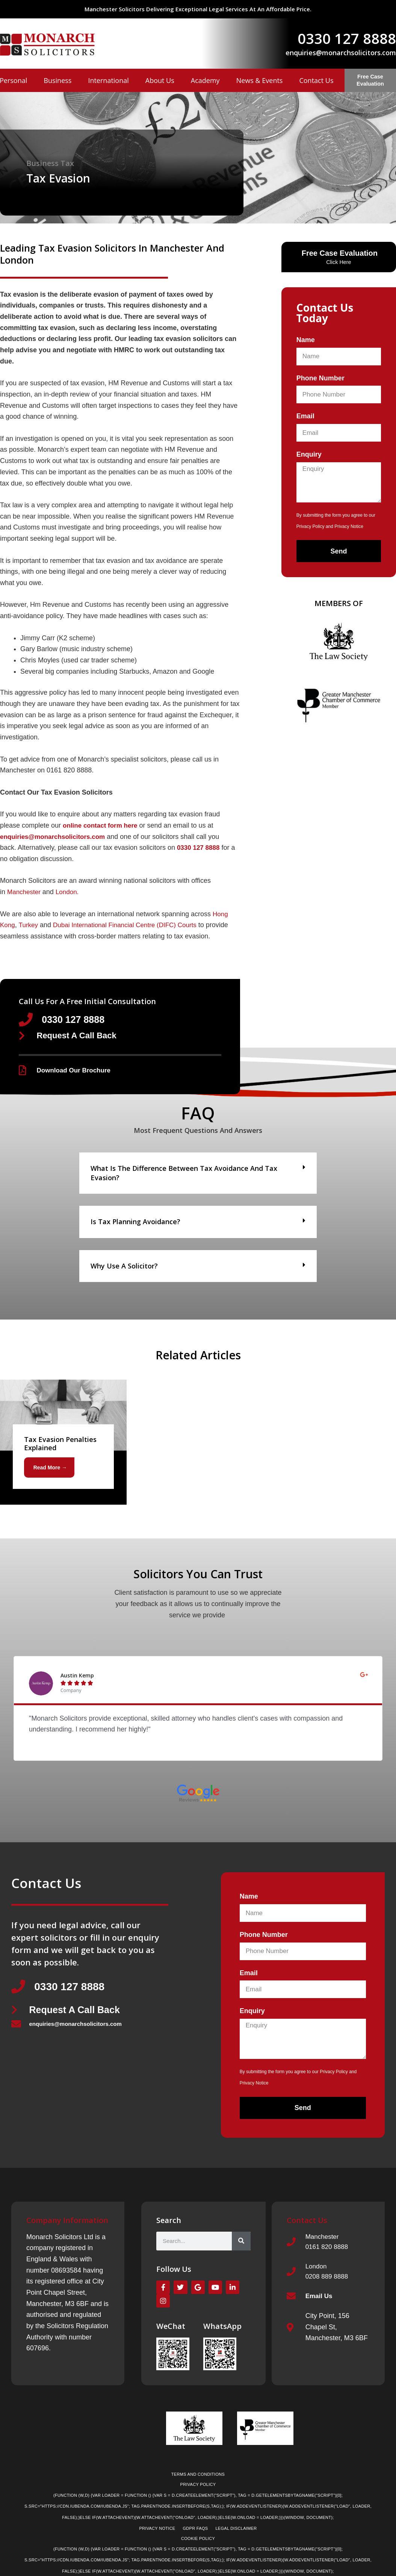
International (108, 80)
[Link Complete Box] (63, 1444)
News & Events (259, 80)
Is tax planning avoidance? (135, 1223)
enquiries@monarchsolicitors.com (341, 52)
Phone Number (320, 378)
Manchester (24, 892)
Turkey (30, 925)
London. (69, 892)
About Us (159, 80)
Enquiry (309, 454)
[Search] (241, 2244)
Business (57, 80)
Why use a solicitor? (124, 1267)
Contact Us (316, 80)
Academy (205, 80)
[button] (198, 1175)
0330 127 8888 (347, 38)
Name (305, 340)
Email (305, 416)
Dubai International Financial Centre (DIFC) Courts (131, 925)
